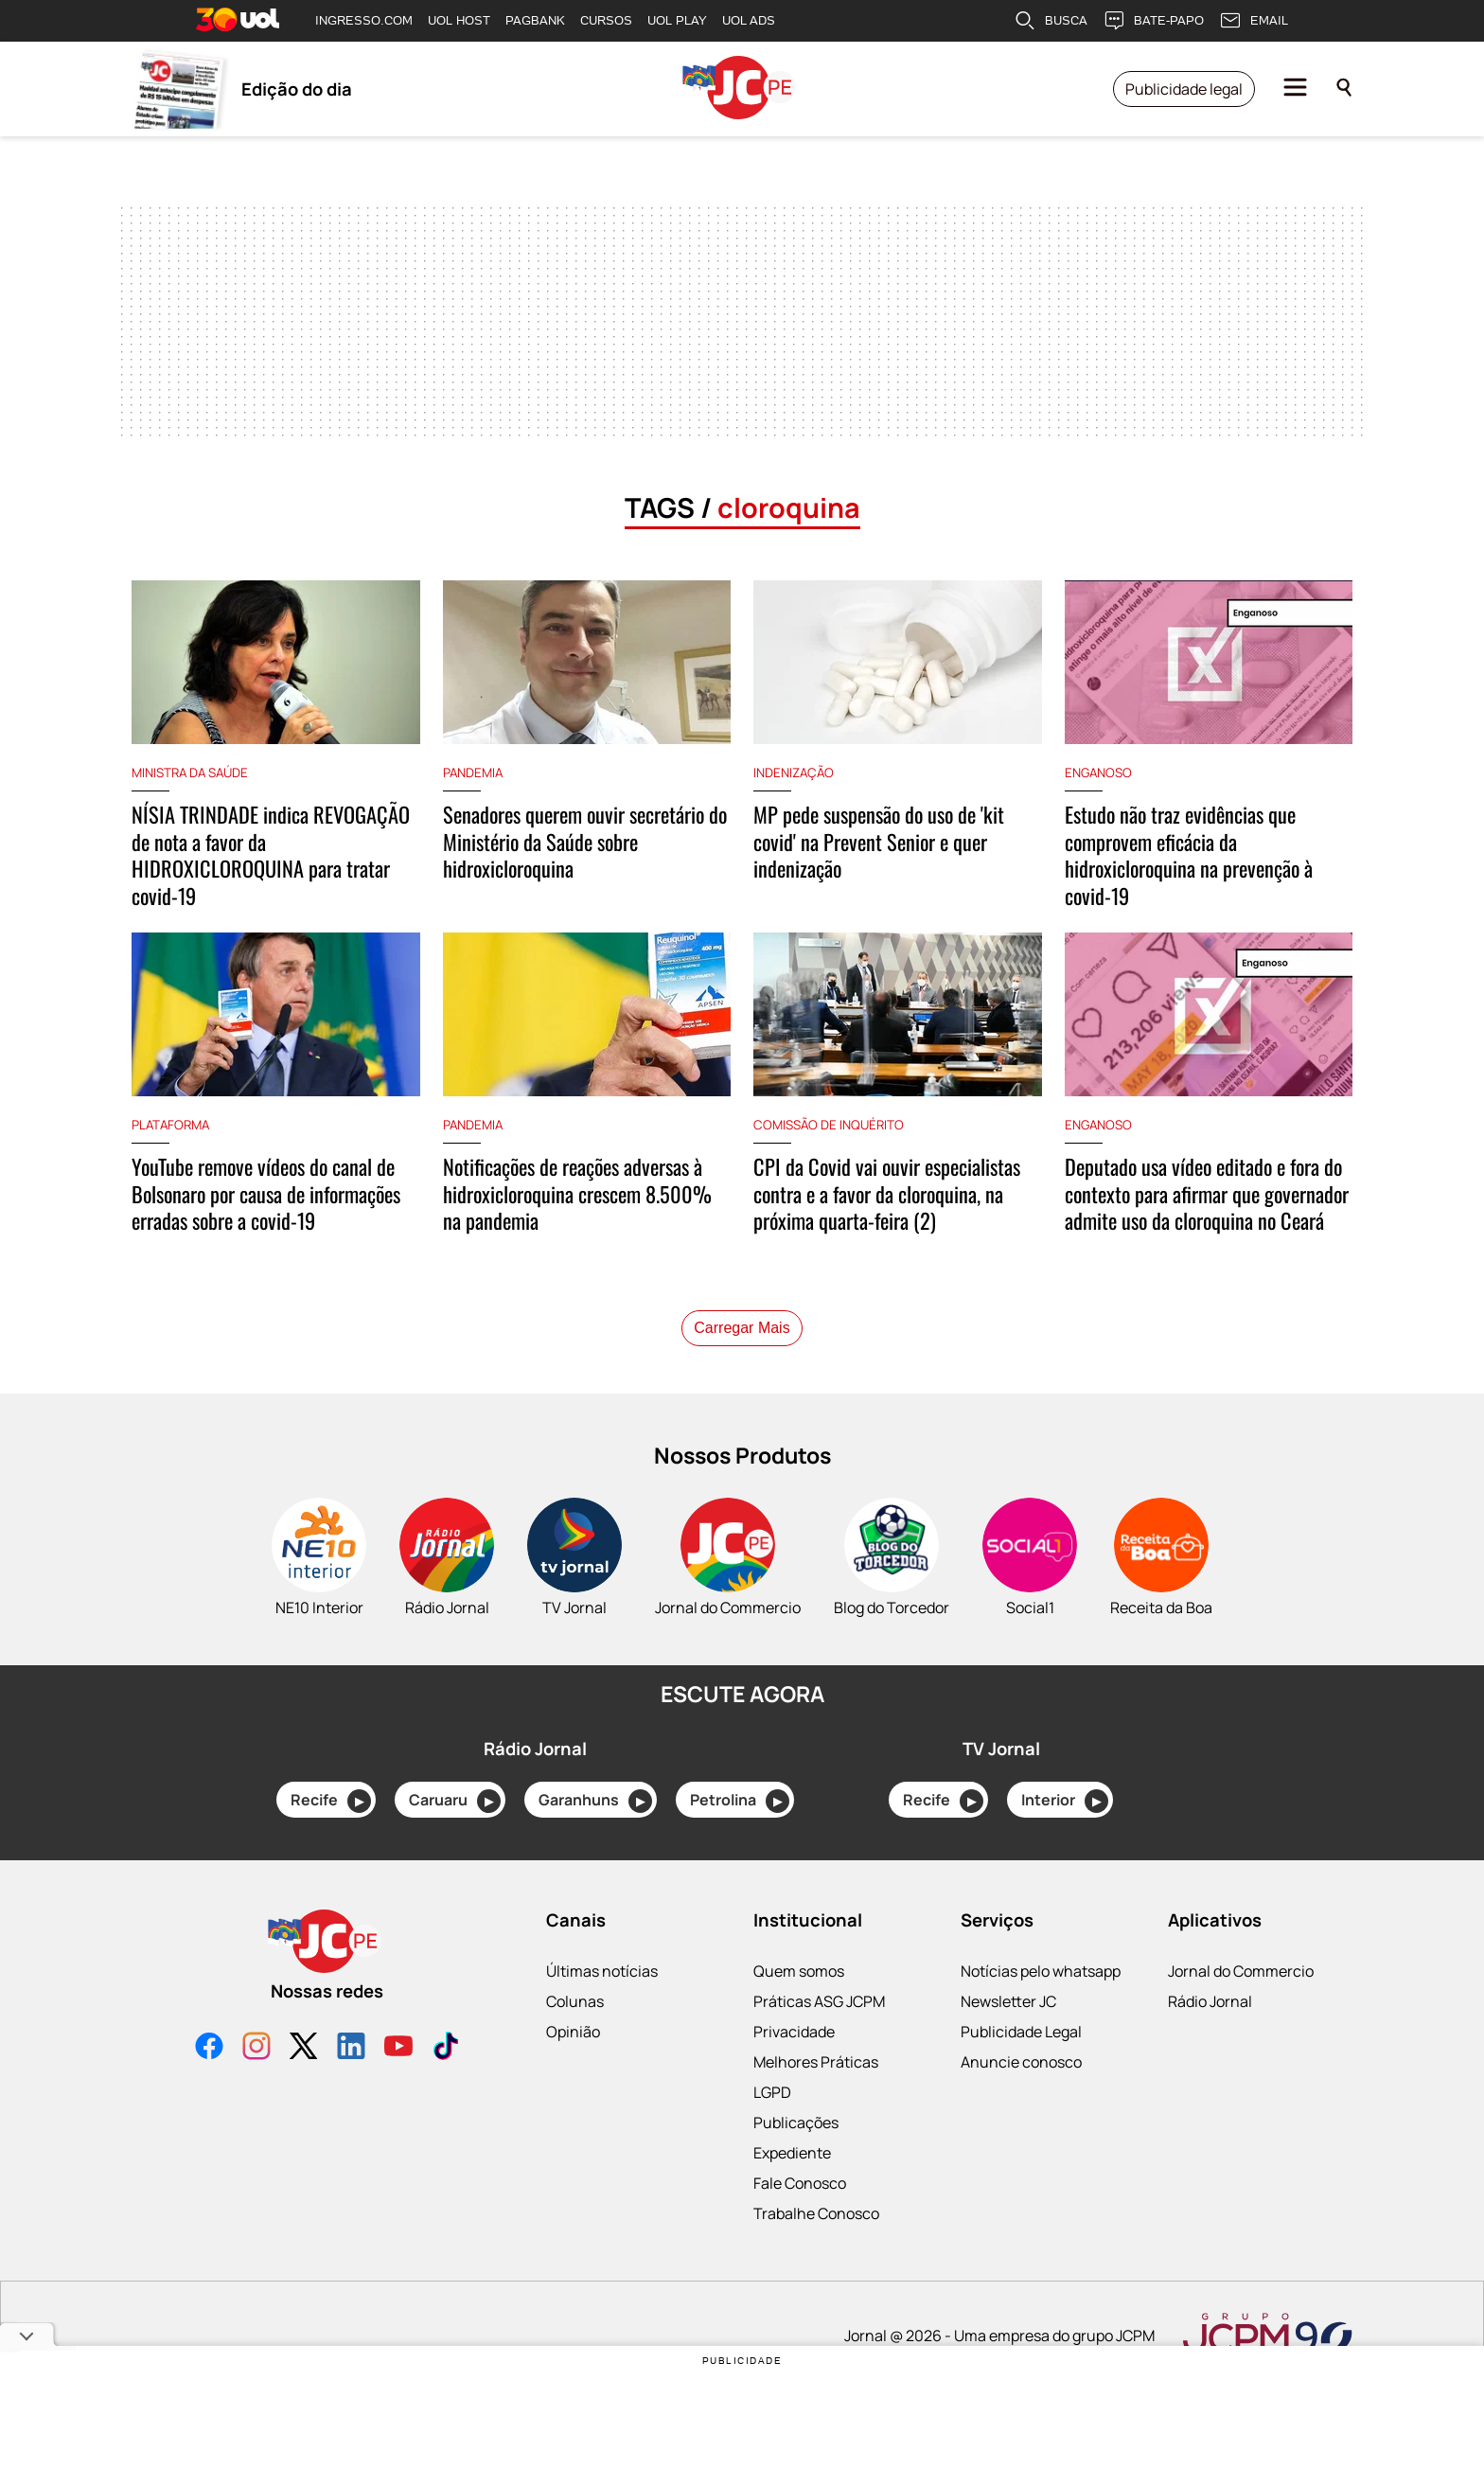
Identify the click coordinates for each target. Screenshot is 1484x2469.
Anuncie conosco (1021, 2098)
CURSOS (606, 20)
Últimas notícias (602, 2008)
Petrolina (739, 1838)
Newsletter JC (1008, 2038)
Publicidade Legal (1021, 2068)
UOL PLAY (677, 20)
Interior (1064, 1838)
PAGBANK (535, 20)
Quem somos (798, 2008)
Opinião (573, 2068)
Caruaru (455, 1838)
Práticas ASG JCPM (819, 2038)
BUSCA (1050, 21)
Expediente (792, 2189)
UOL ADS (748, 20)
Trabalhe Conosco (816, 2250)
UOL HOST (459, 20)
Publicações (796, 2159)
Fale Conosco (799, 2220)
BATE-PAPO (1153, 21)
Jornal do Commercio (1241, 2008)
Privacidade (794, 2068)
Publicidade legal (1184, 89)
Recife (331, 1838)
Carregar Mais (741, 1365)
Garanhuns (595, 1838)
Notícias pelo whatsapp (1041, 2008)
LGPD (772, 2129)
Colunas (575, 2038)
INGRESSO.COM (364, 20)
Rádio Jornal (1210, 2038)
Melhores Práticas (815, 2098)
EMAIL (1253, 21)
